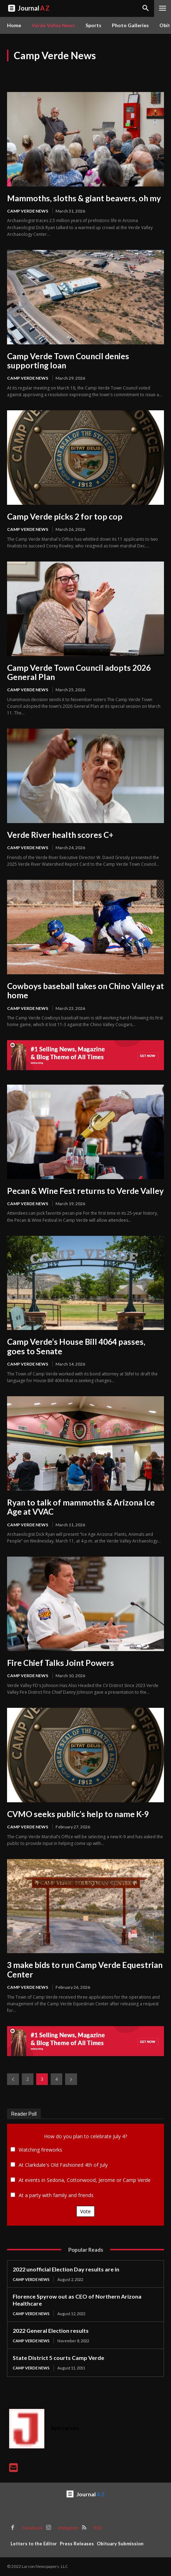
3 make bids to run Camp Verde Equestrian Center (85, 1969)
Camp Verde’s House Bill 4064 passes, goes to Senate (76, 1346)
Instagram (68, 2528)
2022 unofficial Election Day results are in (66, 2269)
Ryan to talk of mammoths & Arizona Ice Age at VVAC (81, 1506)
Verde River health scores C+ (60, 835)
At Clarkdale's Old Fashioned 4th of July (63, 2164)
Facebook (32, 2528)
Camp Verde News (27, 211)
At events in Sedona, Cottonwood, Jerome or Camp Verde (85, 2180)
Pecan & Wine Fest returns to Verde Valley (85, 1191)
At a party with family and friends (56, 2195)
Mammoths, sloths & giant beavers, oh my (84, 198)
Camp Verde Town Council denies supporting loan (68, 360)
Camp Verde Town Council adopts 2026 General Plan (79, 672)
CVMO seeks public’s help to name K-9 (78, 1814)
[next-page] (71, 2079)
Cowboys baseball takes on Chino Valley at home (85, 990)
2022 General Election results (51, 2330)
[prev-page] (13, 2079)
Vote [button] (85, 2211)
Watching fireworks (40, 2149)
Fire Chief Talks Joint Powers (60, 1663)
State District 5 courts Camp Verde (58, 2357)
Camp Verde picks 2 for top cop (64, 516)
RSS (98, 2528)
